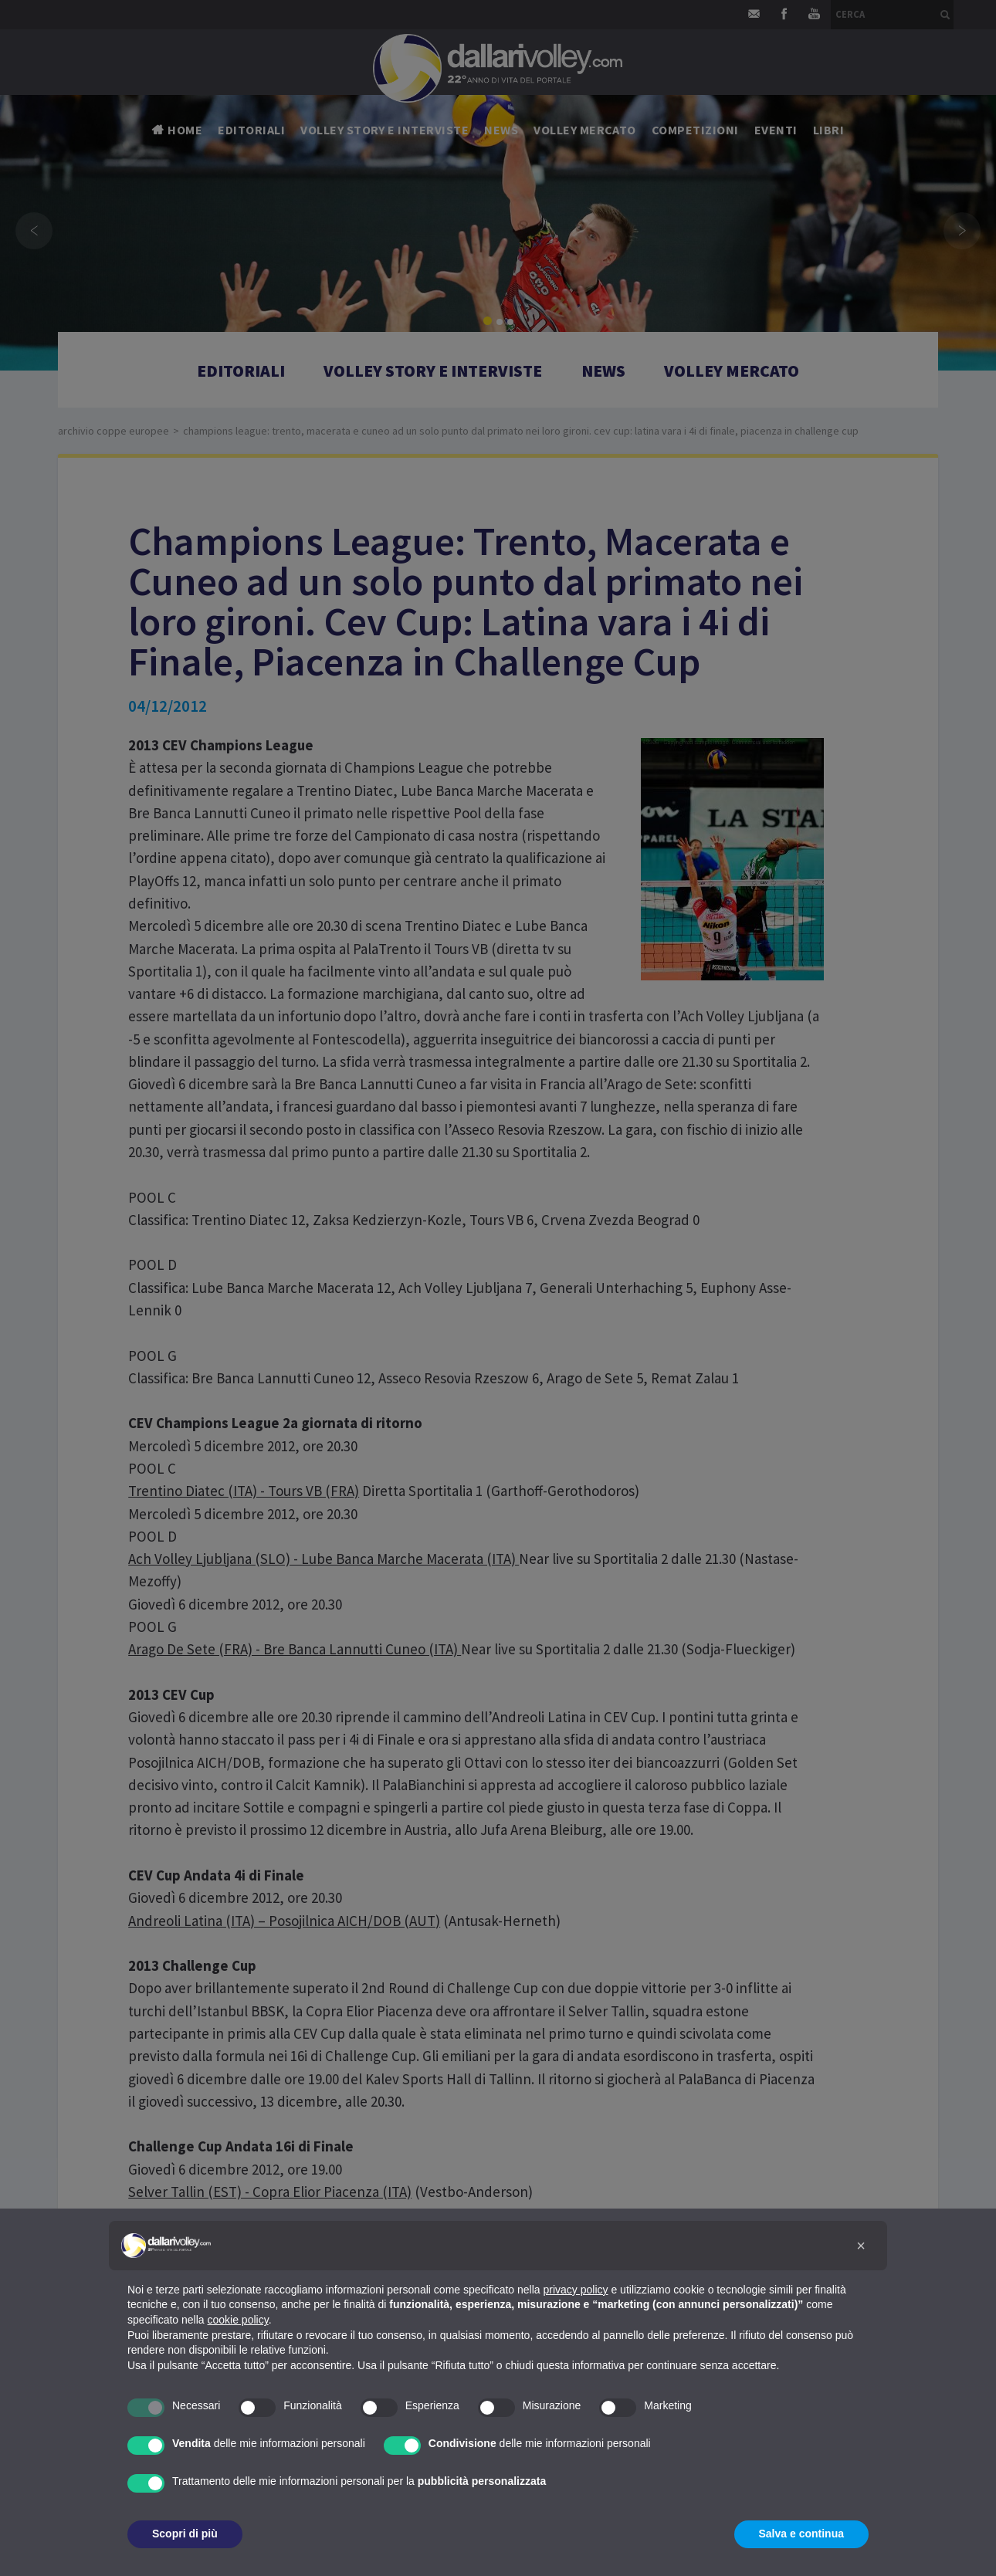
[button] (861, 2245)
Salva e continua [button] (801, 2533)
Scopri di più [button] (185, 2533)
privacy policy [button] (576, 2289)
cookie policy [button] (238, 2320)
